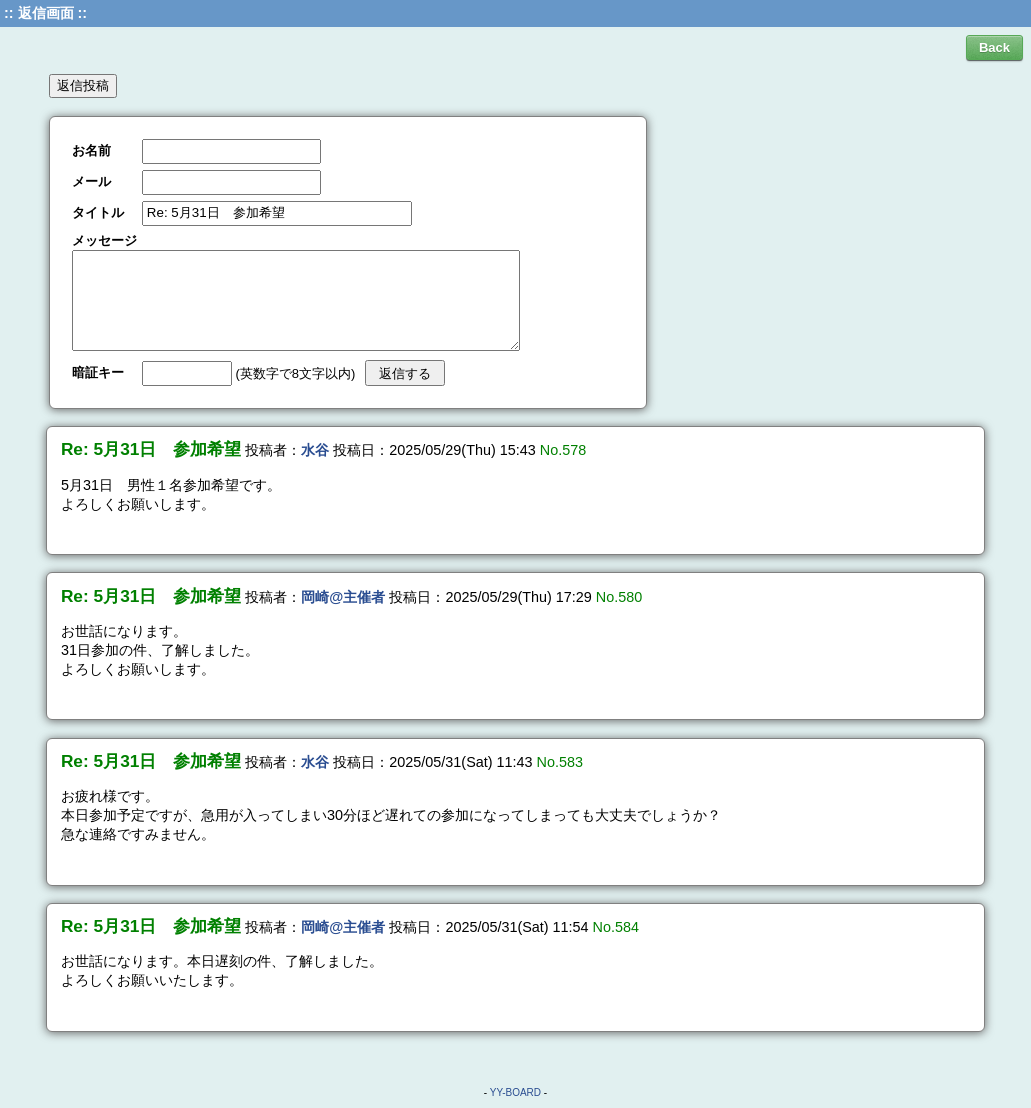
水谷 (315, 450)
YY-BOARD (515, 1092)
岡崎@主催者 (343, 597)
